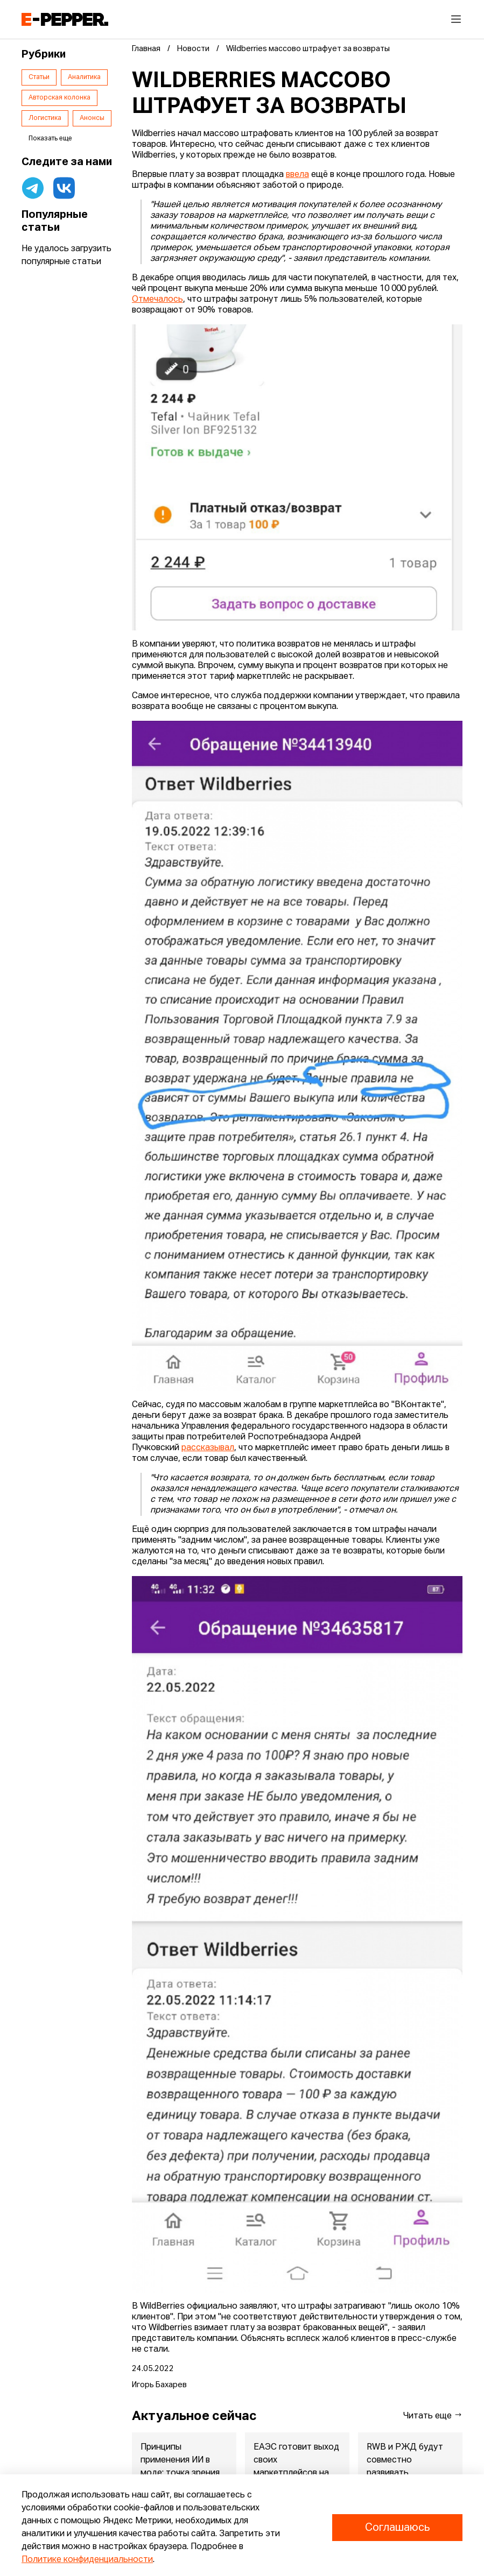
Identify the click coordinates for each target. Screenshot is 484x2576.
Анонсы (92, 118)
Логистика (45, 118)
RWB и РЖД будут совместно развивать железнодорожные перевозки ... (406, 2473)
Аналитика (84, 77)
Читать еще (432, 2415)
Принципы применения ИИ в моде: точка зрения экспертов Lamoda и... (180, 2473)
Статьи (39, 77)
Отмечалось (157, 299)
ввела (297, 175)
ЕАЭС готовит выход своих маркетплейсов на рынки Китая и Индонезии (296, 2473)
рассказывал (207, 1448)
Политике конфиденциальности (87, 2560)
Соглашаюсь (397, 2527)
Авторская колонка (59, 98)
